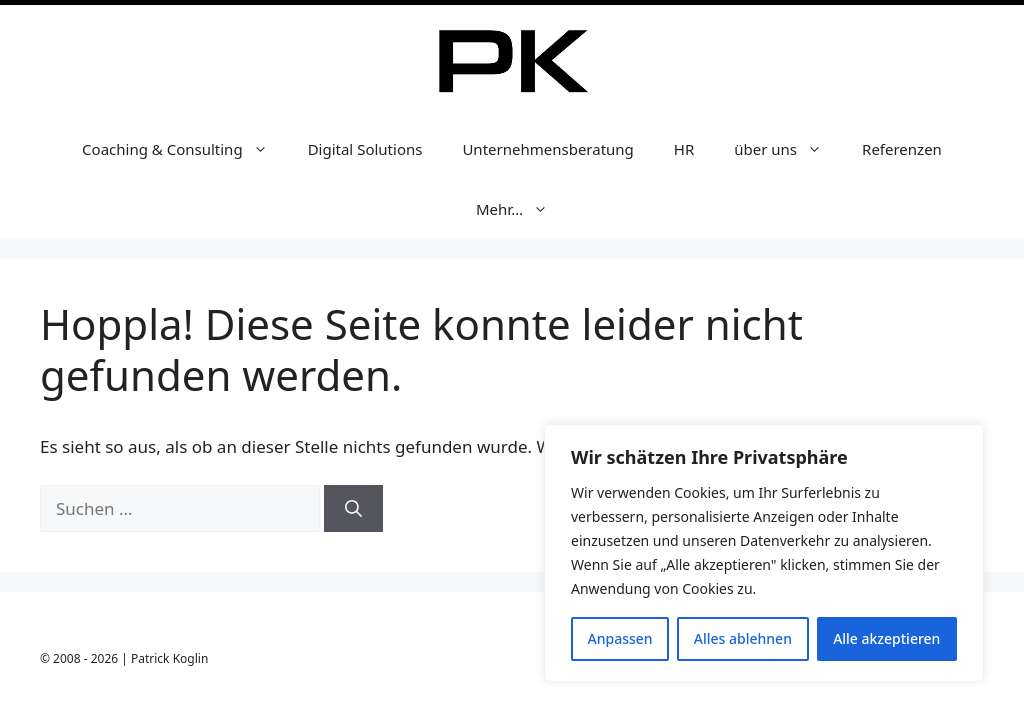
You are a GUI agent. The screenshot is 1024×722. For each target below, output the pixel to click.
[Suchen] (353, 509)
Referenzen (902, 149)
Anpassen (620, 638)
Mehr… (522, 209)
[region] (764, 553)
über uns (788, 149)
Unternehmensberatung (547, 149)
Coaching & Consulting (185, 149)
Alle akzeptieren (886, 638)
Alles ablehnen (743, 638)
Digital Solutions (365, 149)
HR (684, 149)
